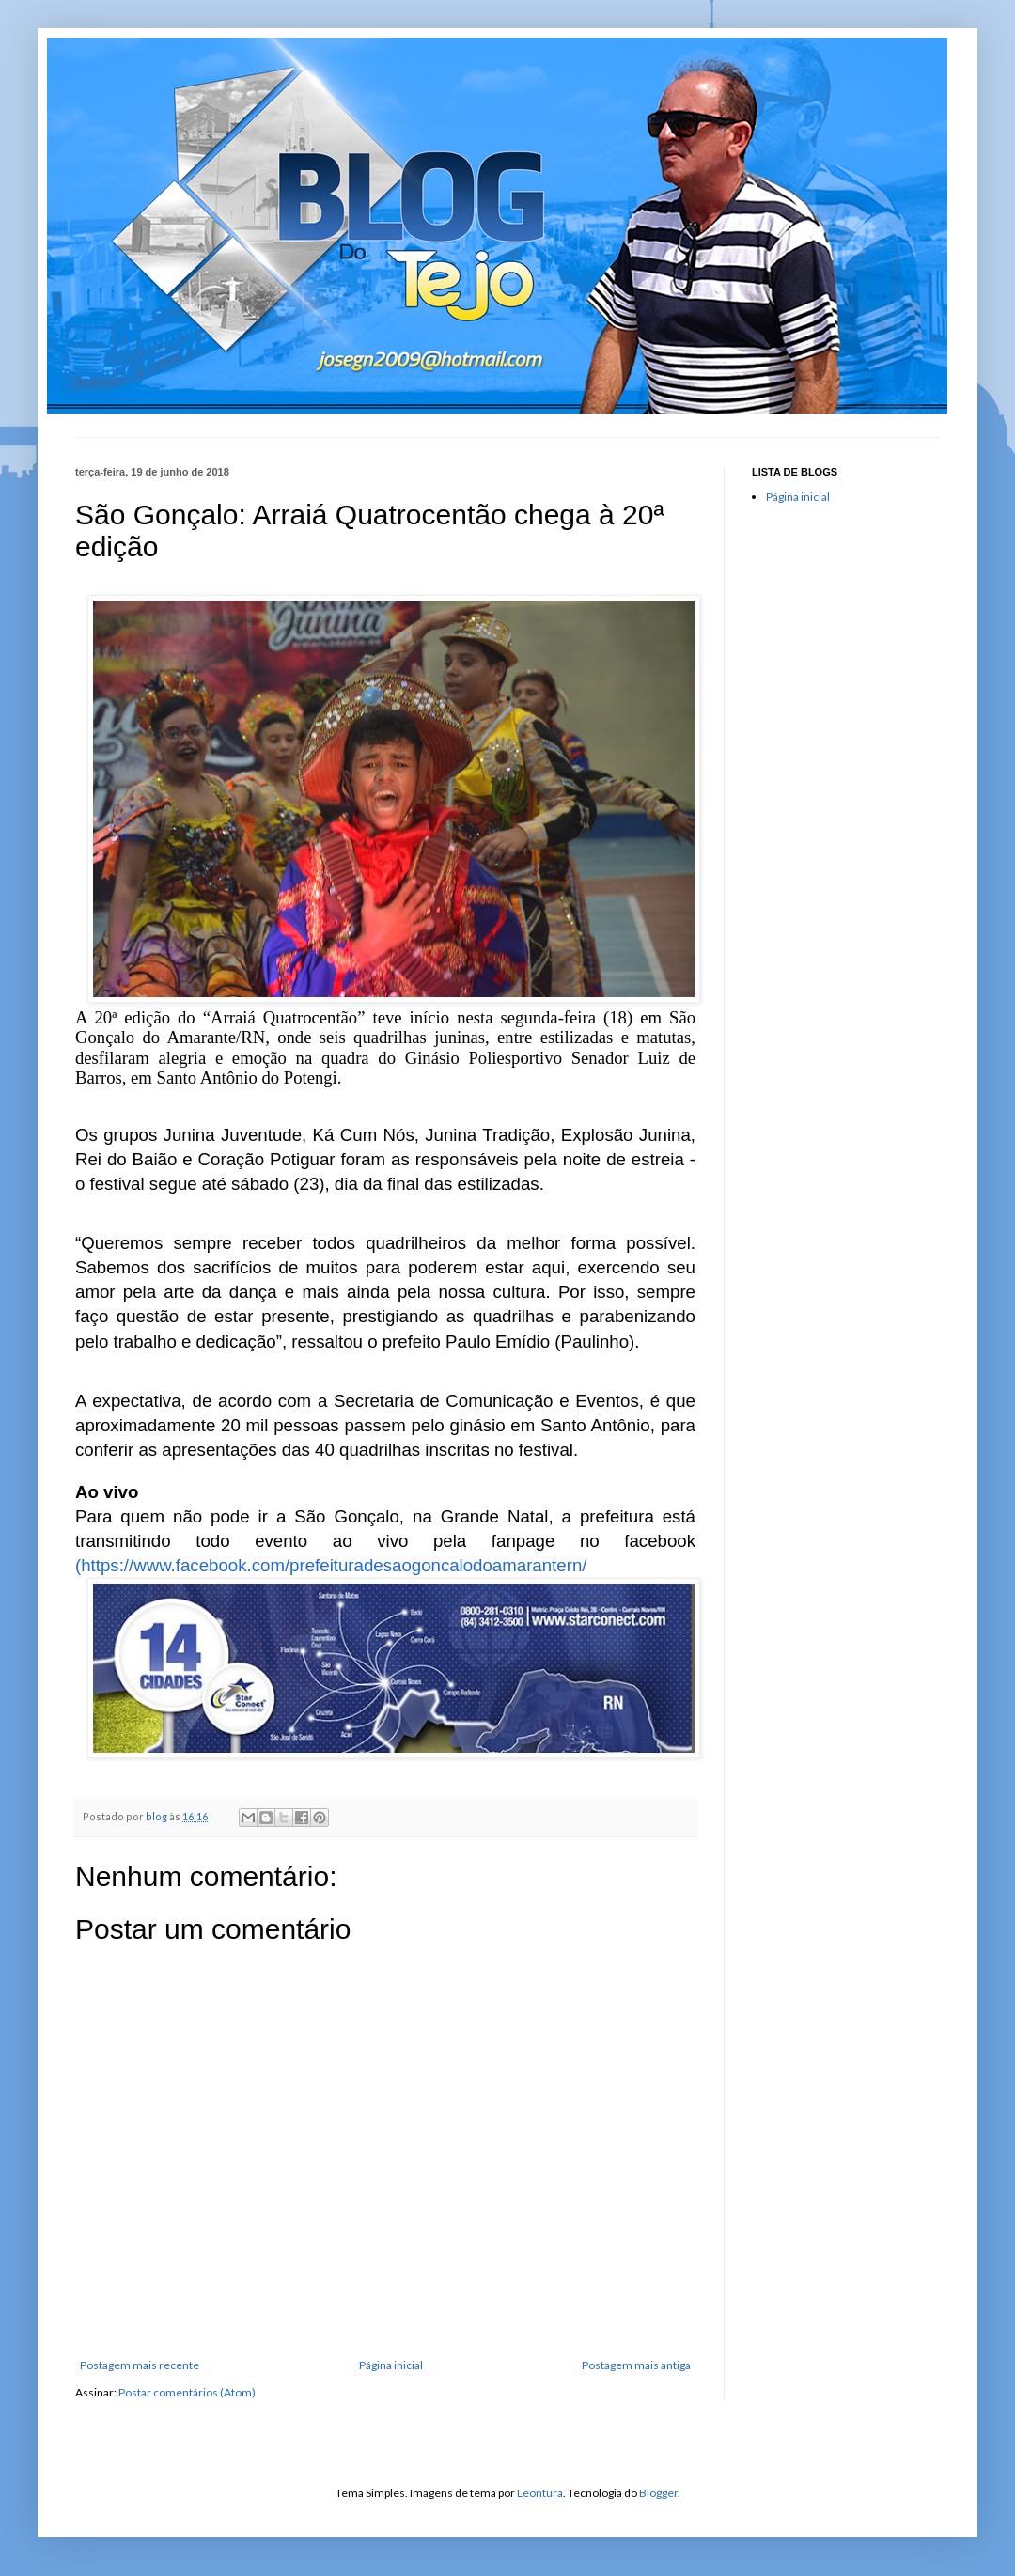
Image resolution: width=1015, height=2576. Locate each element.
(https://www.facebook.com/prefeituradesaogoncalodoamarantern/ (330, 1565)
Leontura (540, 2493)
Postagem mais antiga (636, 2365)
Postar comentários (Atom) (187, 2392)
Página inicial (391, 2365)
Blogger (658, 2493)
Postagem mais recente (139, 2365)
